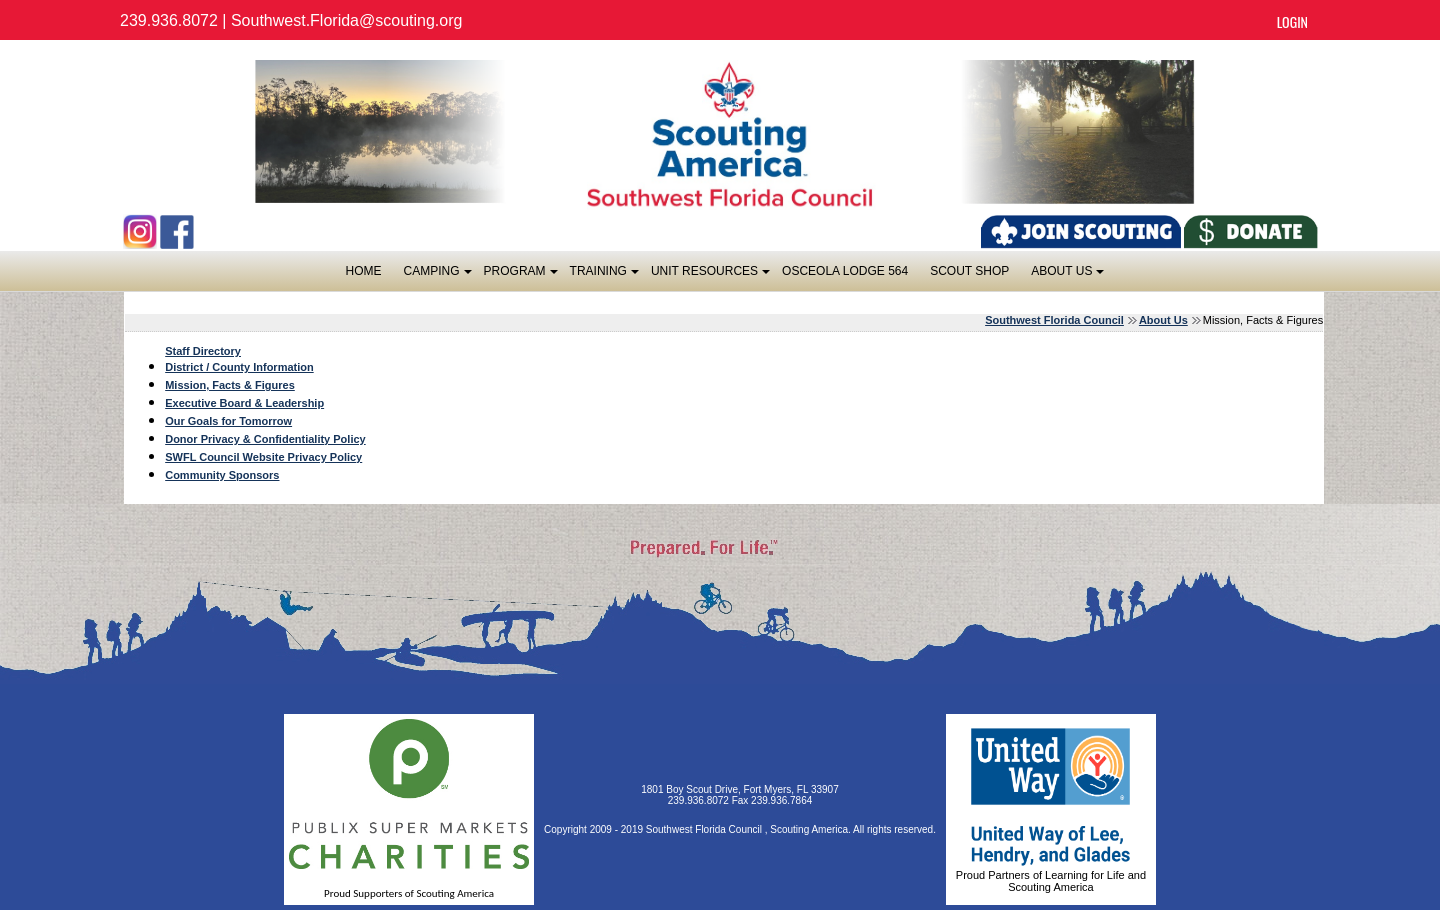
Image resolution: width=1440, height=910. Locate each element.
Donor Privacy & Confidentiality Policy (265, 439)
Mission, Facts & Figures (230, 385)
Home (364, 271)
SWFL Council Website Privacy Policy (263, 457)
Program (520, 276)
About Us (1066, 276)
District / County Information (239, 367)
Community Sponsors (222, 475)
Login (1292, 21)
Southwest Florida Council (1054, 320)
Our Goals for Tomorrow (228, 421)
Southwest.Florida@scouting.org (346, 20)
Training (603, 276)
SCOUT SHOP (969, 271)
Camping (437, 276)
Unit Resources (709, 276)
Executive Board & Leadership (244, 403)
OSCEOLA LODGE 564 (845, 271)
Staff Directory (203, 351)
